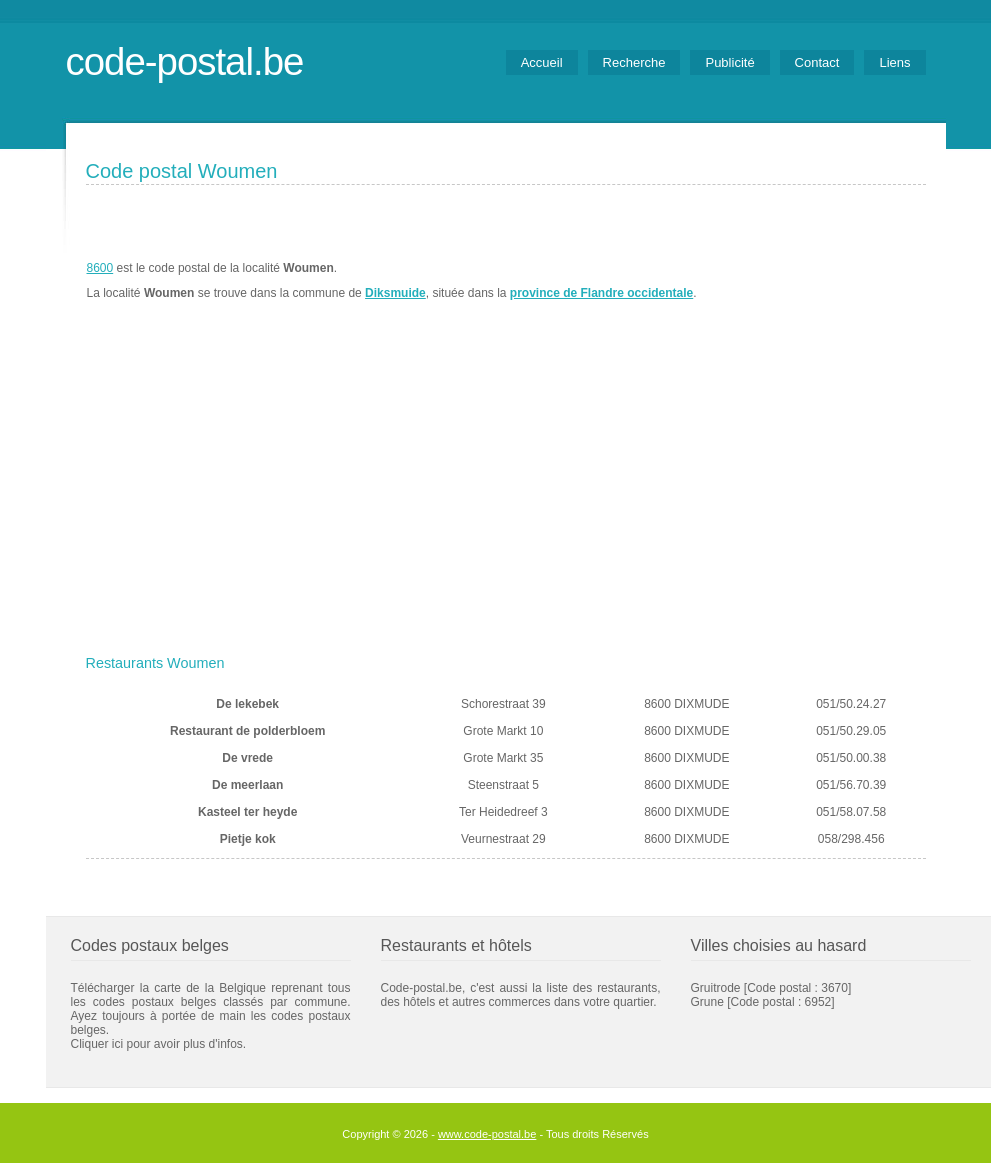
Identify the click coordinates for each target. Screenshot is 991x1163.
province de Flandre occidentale (601, 293)
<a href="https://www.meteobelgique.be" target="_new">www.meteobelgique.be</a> (812, 281)
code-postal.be (185, 61)
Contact (817, 62)
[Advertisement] (506, 497)
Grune (707, 1002)
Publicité (729, 62)
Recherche (634, 62)
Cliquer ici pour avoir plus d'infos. (159, 1044)
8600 (100, 268)
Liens (894, 62)
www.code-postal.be (487, 1134)
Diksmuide (395, 293)
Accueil (542, 62)
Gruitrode (716, 988)
